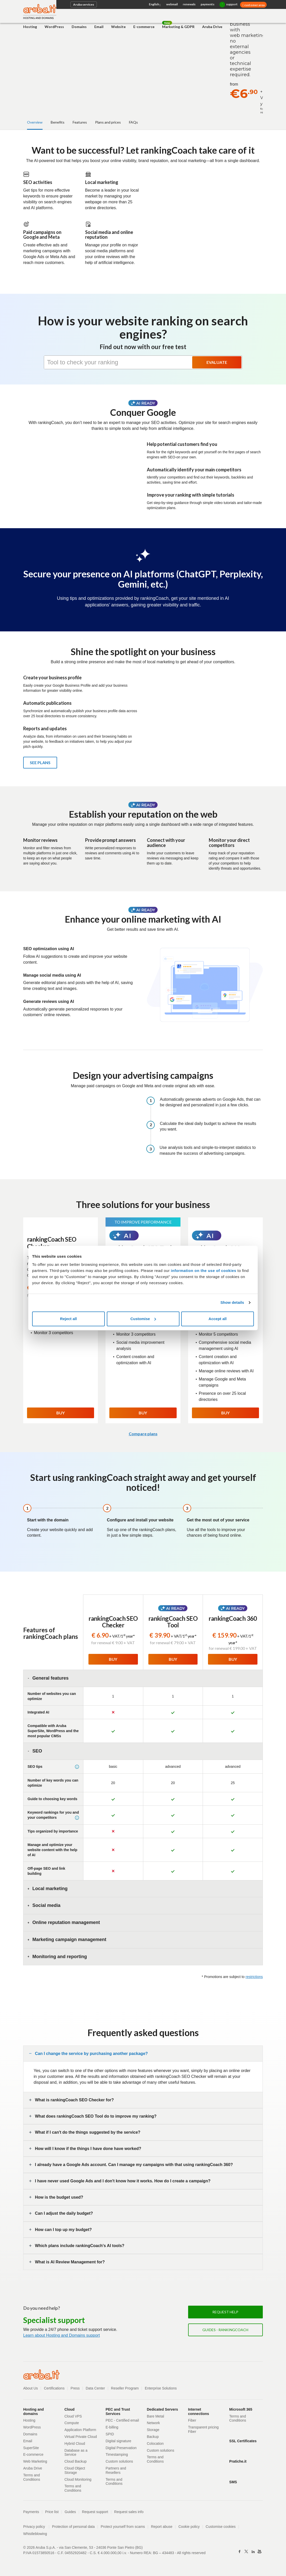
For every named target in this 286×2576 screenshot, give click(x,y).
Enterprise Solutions (161, 2388)
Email (98, 26)
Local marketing (50, 1888)
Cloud (69, 2409)
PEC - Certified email (122, 2420)
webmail (172, 4)
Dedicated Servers (162, 2409)
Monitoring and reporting (59, 1956)
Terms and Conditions (31, 2477)
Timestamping (117, 2454)
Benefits (57, 122)
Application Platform (80, 2430)
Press (75, 2388)
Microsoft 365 (240, 2409)
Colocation (155, 2443)
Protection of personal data (73, 2527)
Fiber (192, 2420)
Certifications (54, 2388)
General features (50, 1678)
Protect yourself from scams (123, 2527)
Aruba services (83, 4)
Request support (95, 2512)
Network (153, 2423)
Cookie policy (189, 2527)
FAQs (133, 122)
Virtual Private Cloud (80, 2437)
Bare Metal (155, 2416)
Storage (153, 2430)
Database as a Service (75, 2452)
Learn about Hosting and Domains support (61, 2335)
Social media (46, 1905)
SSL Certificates (242, 2441)
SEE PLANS (40, 762)
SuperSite (31, 2448)
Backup (153, 2437)
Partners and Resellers (116, 2470)
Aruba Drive (212, 26)
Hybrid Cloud (74, 2443)
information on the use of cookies (203, 1270)
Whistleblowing (35, 2534)
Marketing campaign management (69, 1939)
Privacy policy (36, 2527)
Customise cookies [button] (221, 2527)
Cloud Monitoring (78, 2479)
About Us (30, 2388)
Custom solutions (119, 2461)
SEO (37, 1751)
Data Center (95, 2388)
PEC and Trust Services (118, 2411)
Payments (31, 2512)
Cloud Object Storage (74, 2470)
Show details (232, 1302)
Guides (70, 2512)
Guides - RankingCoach (225, 2330)
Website (118, 26)
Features (80, 122)
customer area (254, 5)
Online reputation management (66, 1922)
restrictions (254, 1977)
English (155, 4)
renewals (189, 4)
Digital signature (118, 2441)
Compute (71, 2423)
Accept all (218, 1319)
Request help (225, 2312)
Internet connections (198, 2411)
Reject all (68, 1319)
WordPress (54, 26)
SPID (110, 2434)
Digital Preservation (121, 2448)
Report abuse (161, 2527)
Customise (143, 1319)
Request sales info (129, 2512)
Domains (79, 26)
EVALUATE (216, 362)
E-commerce (143, 26)
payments (207, 4)
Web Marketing (35, 2461)
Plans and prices (108, 122)
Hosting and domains (33, 2411)
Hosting (30, 26)
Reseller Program (125, 2388)
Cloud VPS (73, 2416)
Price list (52, 2512)
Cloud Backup (75, 2461)
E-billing (112, 2427)
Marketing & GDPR (178, 26)
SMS (233, 2482)
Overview (35, 122)
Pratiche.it (237, 2461)
